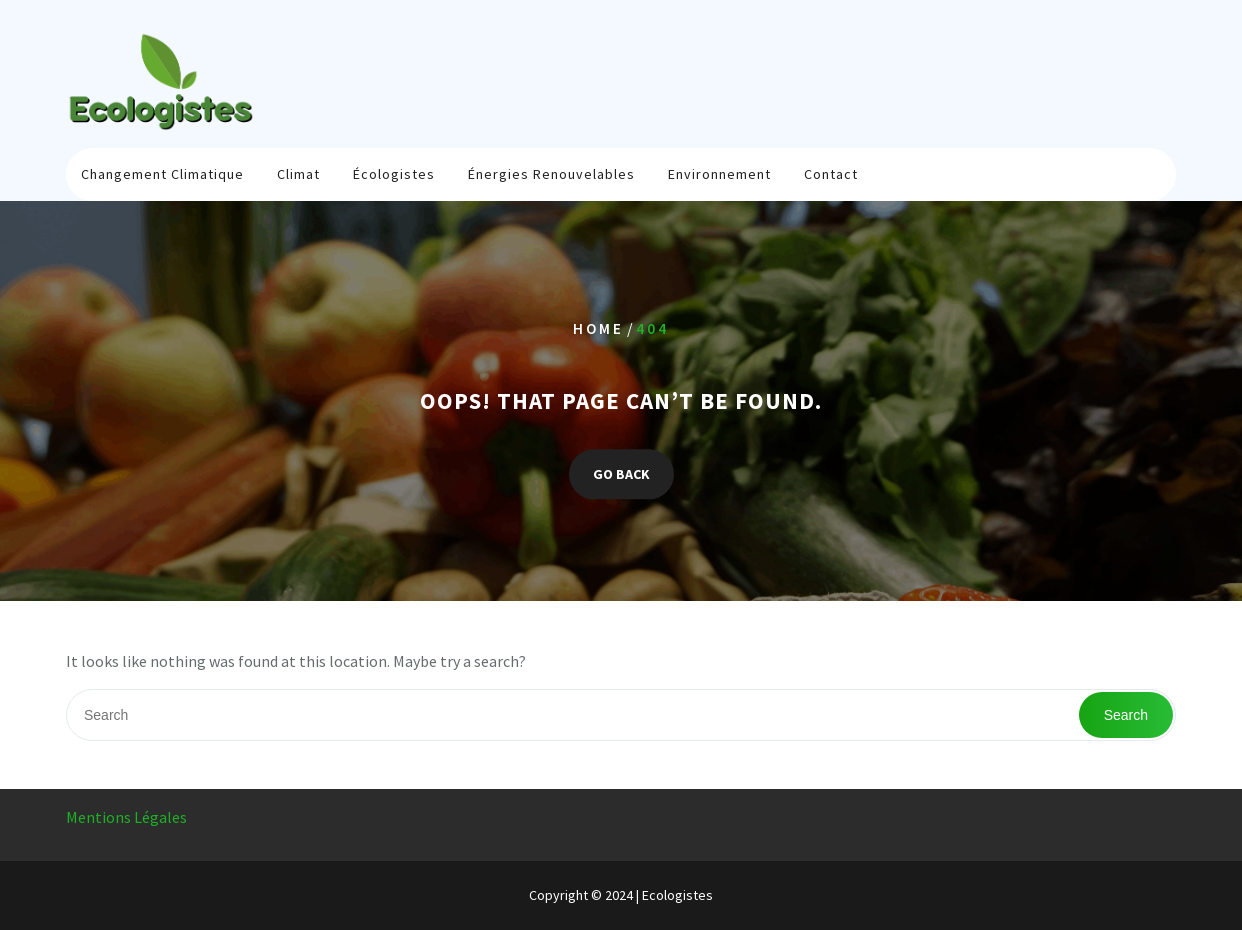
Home (598, 328)
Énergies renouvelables (551, 174)
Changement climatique (162, 174)
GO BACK (621, 475)
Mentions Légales (126, 817)
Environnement (719, 174)
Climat (298, 174)
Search (1126, 715)
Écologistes (394, 174)
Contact (831, 174)
